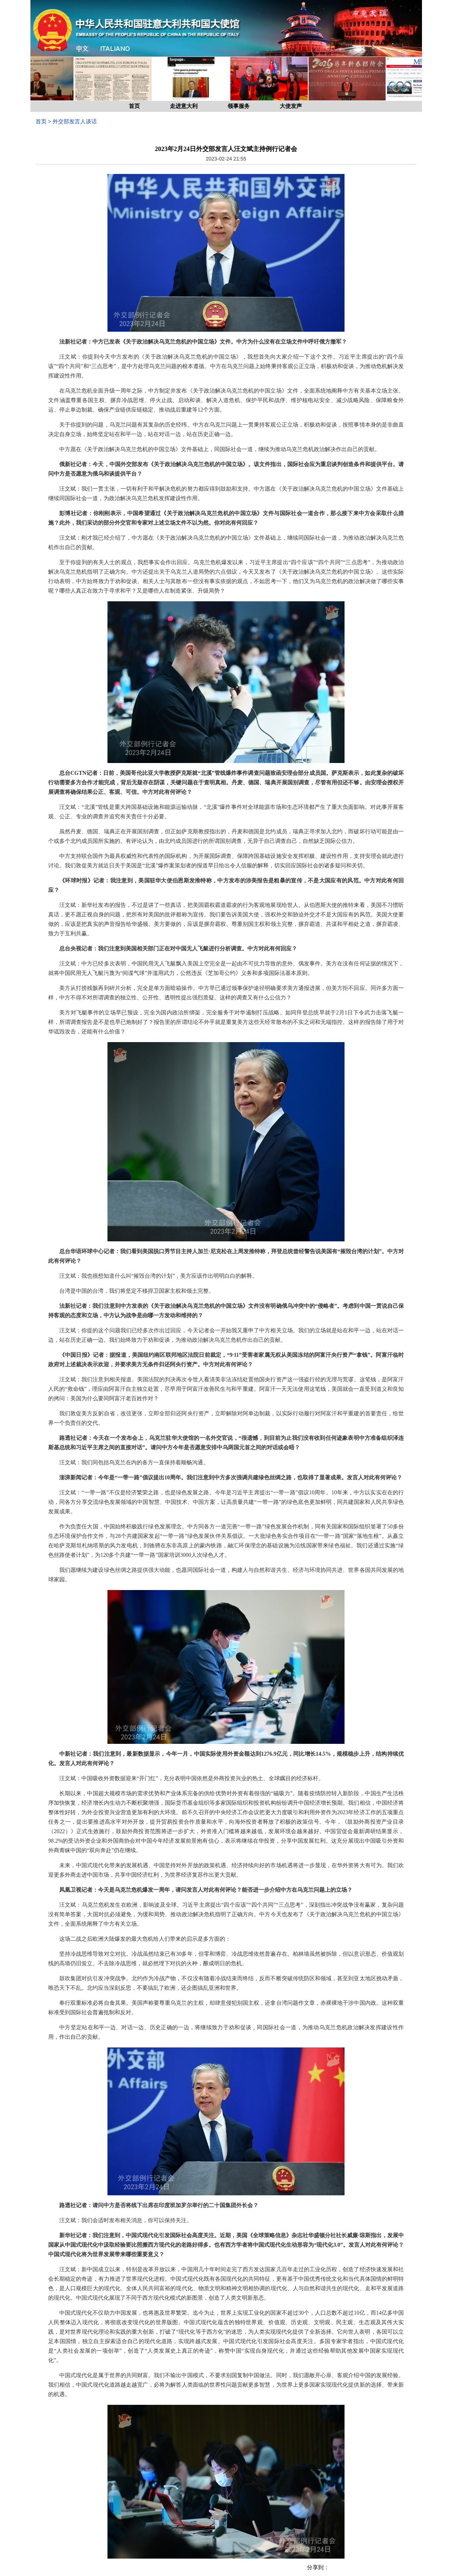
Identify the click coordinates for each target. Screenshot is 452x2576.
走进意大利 (184, 106)
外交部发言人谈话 (75, 122)
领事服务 (239, 106)
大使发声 (291, 106)
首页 (134, 106)
